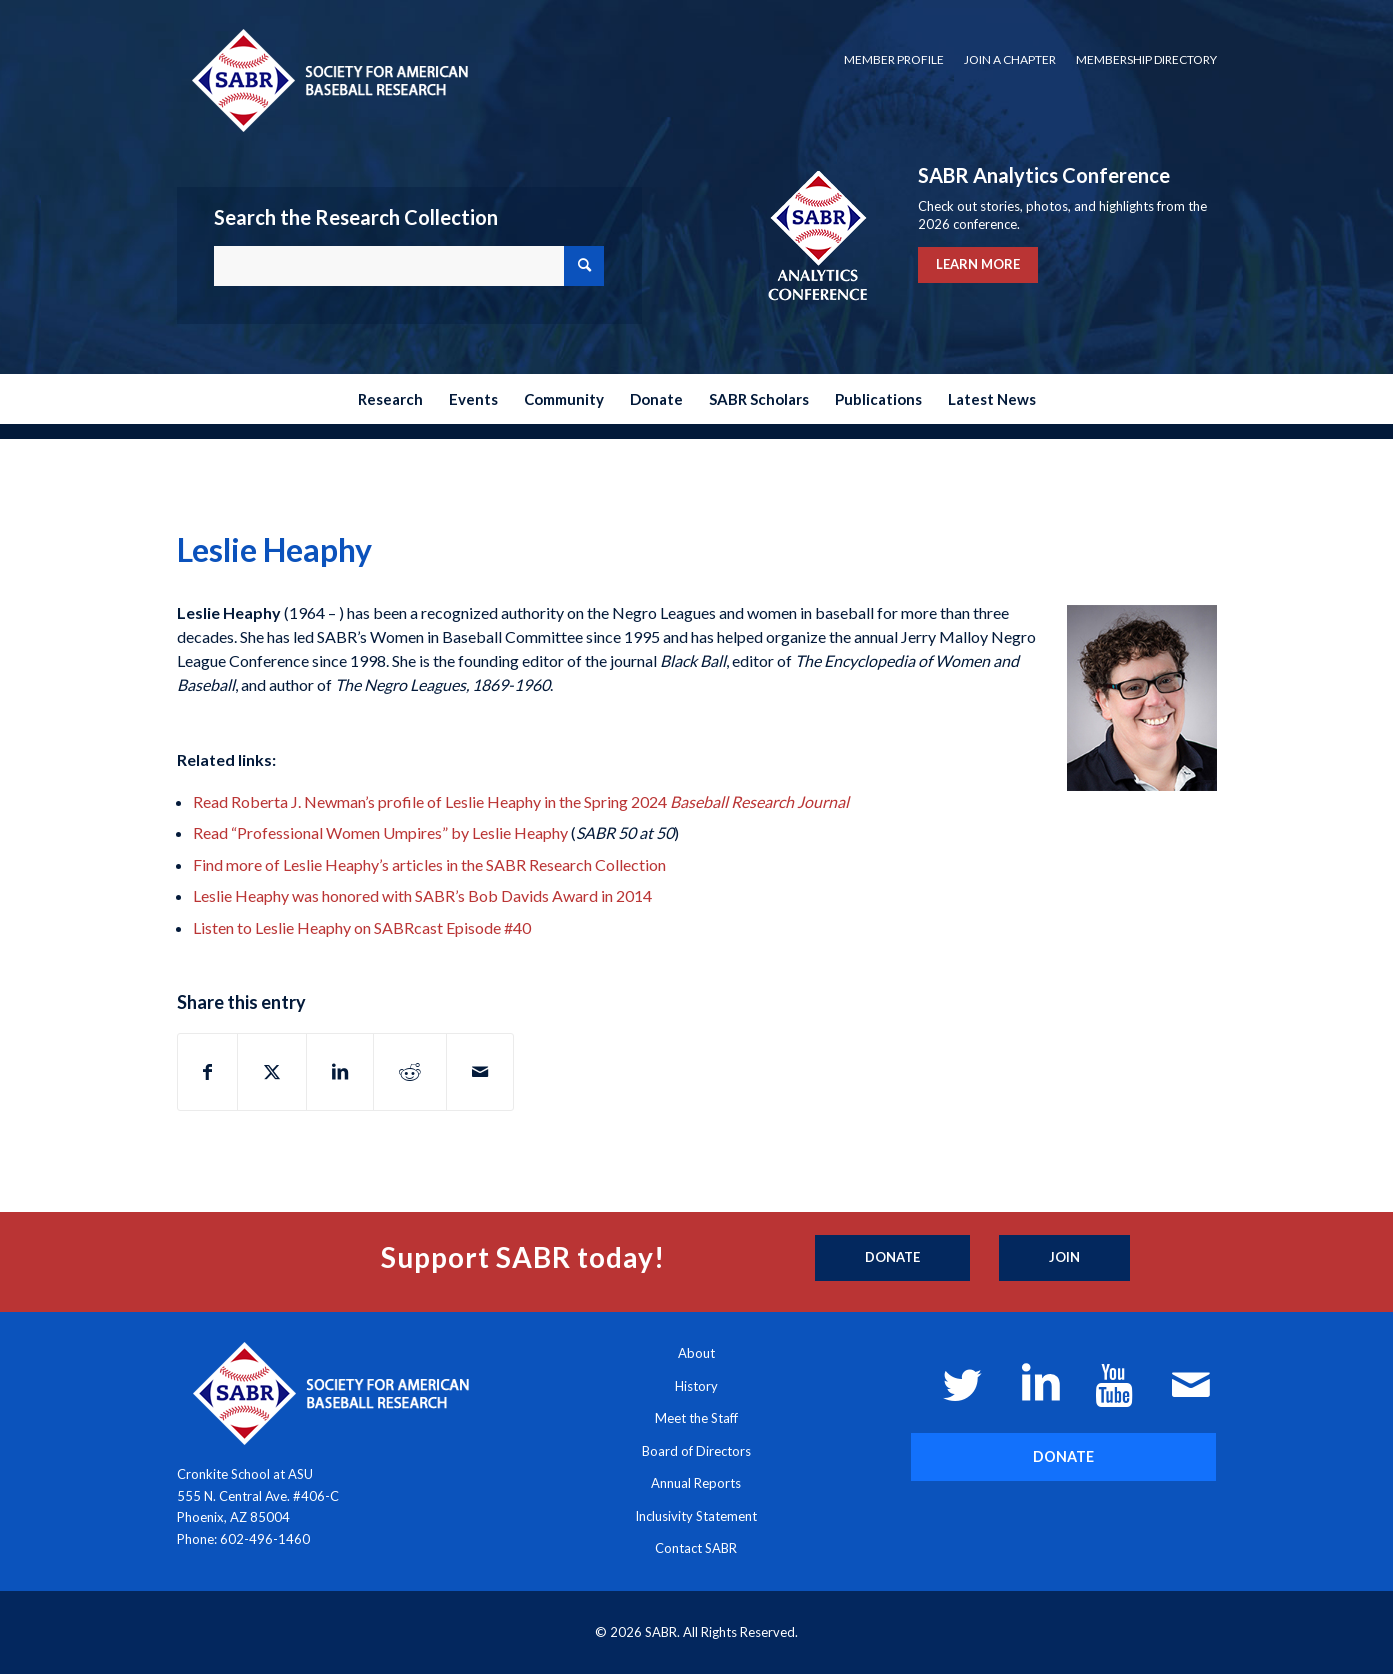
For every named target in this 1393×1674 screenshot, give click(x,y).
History (696, 1386)
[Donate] (892, 1258)
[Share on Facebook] (207, 1072)
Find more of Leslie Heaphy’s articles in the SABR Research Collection (429, 864)
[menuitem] (894, 60)
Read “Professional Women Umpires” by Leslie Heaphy (380, 832)
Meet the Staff (696, 1418)
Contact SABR (696, 1548)
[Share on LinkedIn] (340, 1072)
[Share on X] (272, 1072)
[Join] (1064, 1258)
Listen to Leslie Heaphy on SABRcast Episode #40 (362, 927)
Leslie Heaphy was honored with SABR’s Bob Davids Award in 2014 (422, 895)
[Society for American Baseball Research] (328, 79)
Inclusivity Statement (696, 1516)
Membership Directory (1146, 59)
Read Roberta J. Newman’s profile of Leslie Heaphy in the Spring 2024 (521, 801)
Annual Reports (696, 1483)
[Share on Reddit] (410, 1072)
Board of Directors (696, 1451)
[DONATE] (1063, 1456)
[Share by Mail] (480, 1072)
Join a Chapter (1010, 59)
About (696, 1353)
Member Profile (894, 59)
